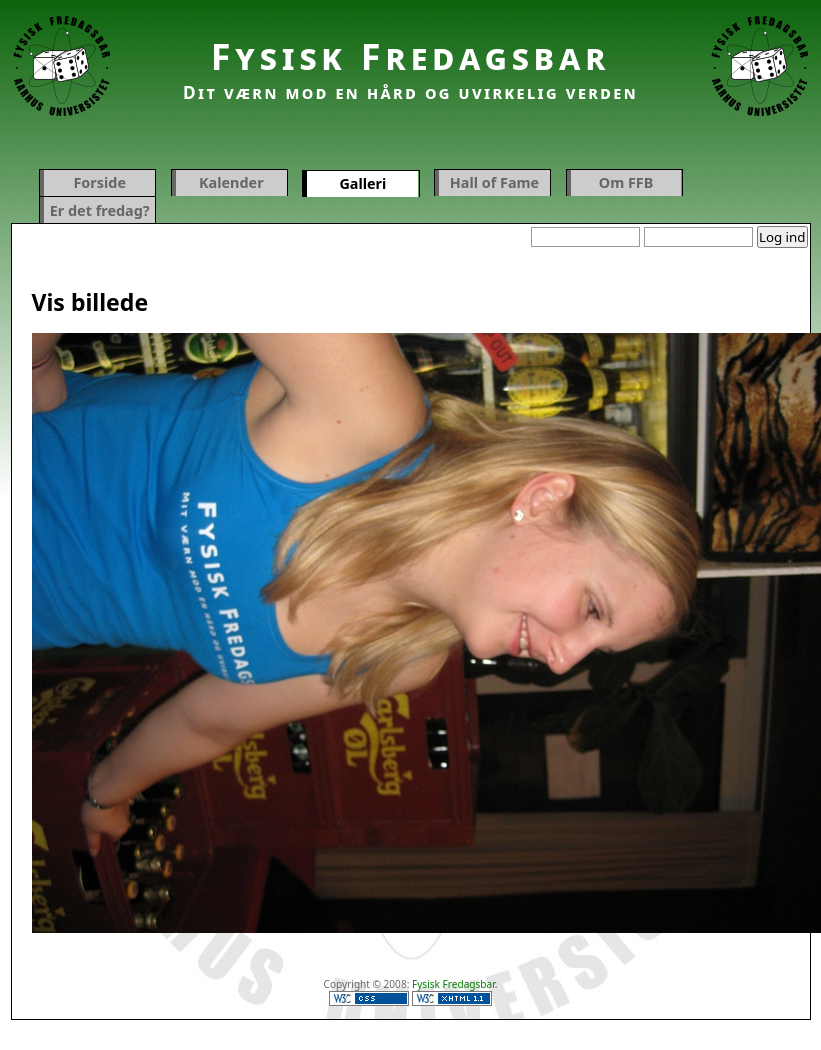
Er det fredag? (100, 210)
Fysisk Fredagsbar (411, 56)
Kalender (231, 182)
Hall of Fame (494, 182)
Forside (99, 182)
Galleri (362, 183)
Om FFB (626, 182)
